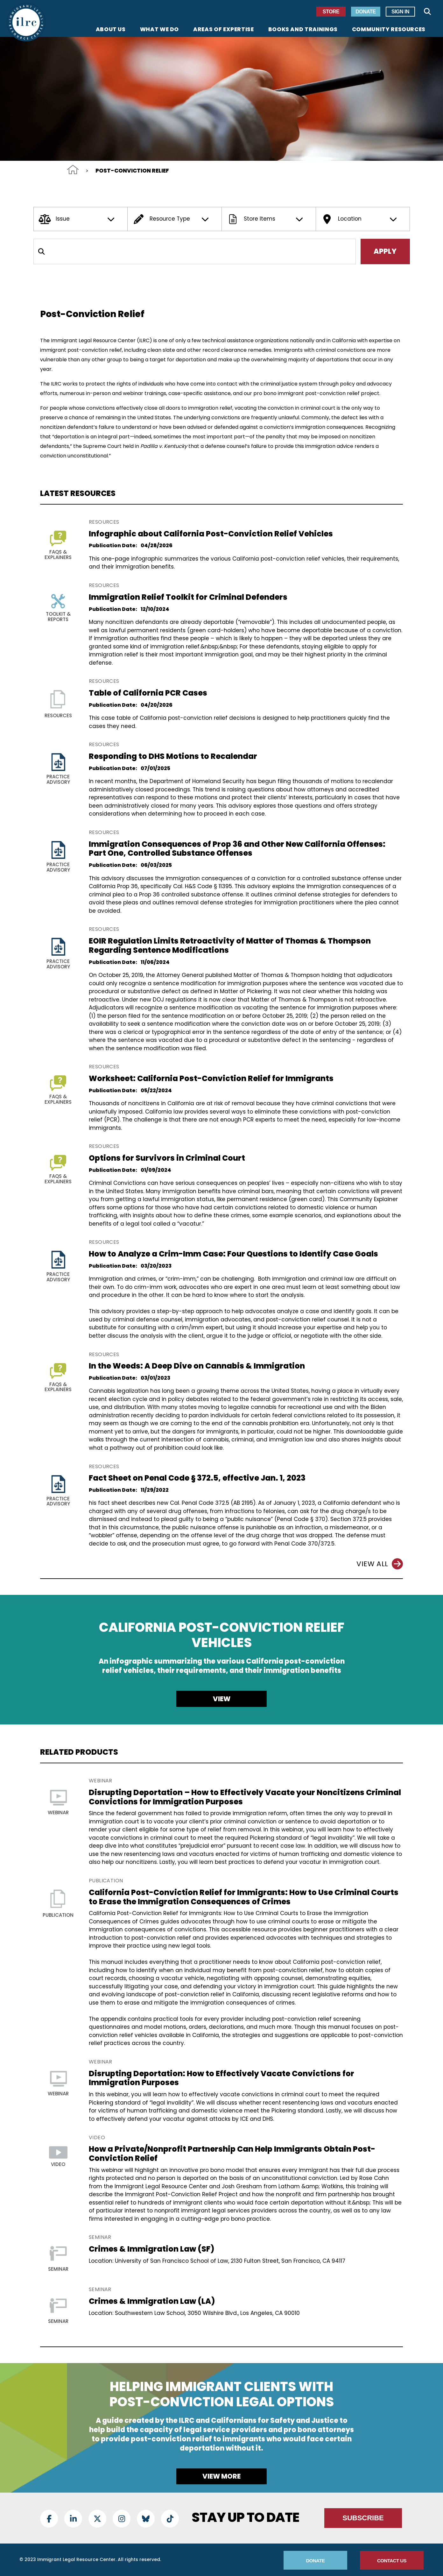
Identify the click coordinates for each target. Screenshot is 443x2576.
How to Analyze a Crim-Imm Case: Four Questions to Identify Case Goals (233, 1254)
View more (221, 2476)
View (221, 1698)
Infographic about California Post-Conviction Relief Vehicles (211, 533)
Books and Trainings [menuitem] (303, 30)
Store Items (266, 219)
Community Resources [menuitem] (388, 30)
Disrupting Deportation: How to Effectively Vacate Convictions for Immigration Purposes (221, 2078)
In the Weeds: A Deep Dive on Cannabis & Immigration (197, 1366)
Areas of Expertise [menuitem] (223, 30)
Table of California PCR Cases (148, 693)
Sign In (400, 11)
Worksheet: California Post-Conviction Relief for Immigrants (211, 1078)
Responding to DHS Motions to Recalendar (173, 756)
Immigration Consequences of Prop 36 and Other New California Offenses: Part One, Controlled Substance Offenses (237, 849)
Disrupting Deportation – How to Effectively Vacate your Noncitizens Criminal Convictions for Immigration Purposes (245, 1797)
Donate (365, 11)
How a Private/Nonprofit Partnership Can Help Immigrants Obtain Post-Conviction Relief (232, 2153)
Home (73, 169)
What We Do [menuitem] (159, 30)
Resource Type (172, 219)
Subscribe (363, 2518)
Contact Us (391, 2560)
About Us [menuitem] (111, 30)
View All (379, 1563)
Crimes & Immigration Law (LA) (152, 2301)
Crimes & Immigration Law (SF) (151, 2249)
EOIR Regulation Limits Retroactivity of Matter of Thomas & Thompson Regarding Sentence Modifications (230, 945)
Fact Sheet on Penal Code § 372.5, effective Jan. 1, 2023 (197, 1478)
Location (360, 219)
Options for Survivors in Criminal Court (167, 1158)
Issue (78, 219)
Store (331, 11)
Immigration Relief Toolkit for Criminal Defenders (188, 597)
